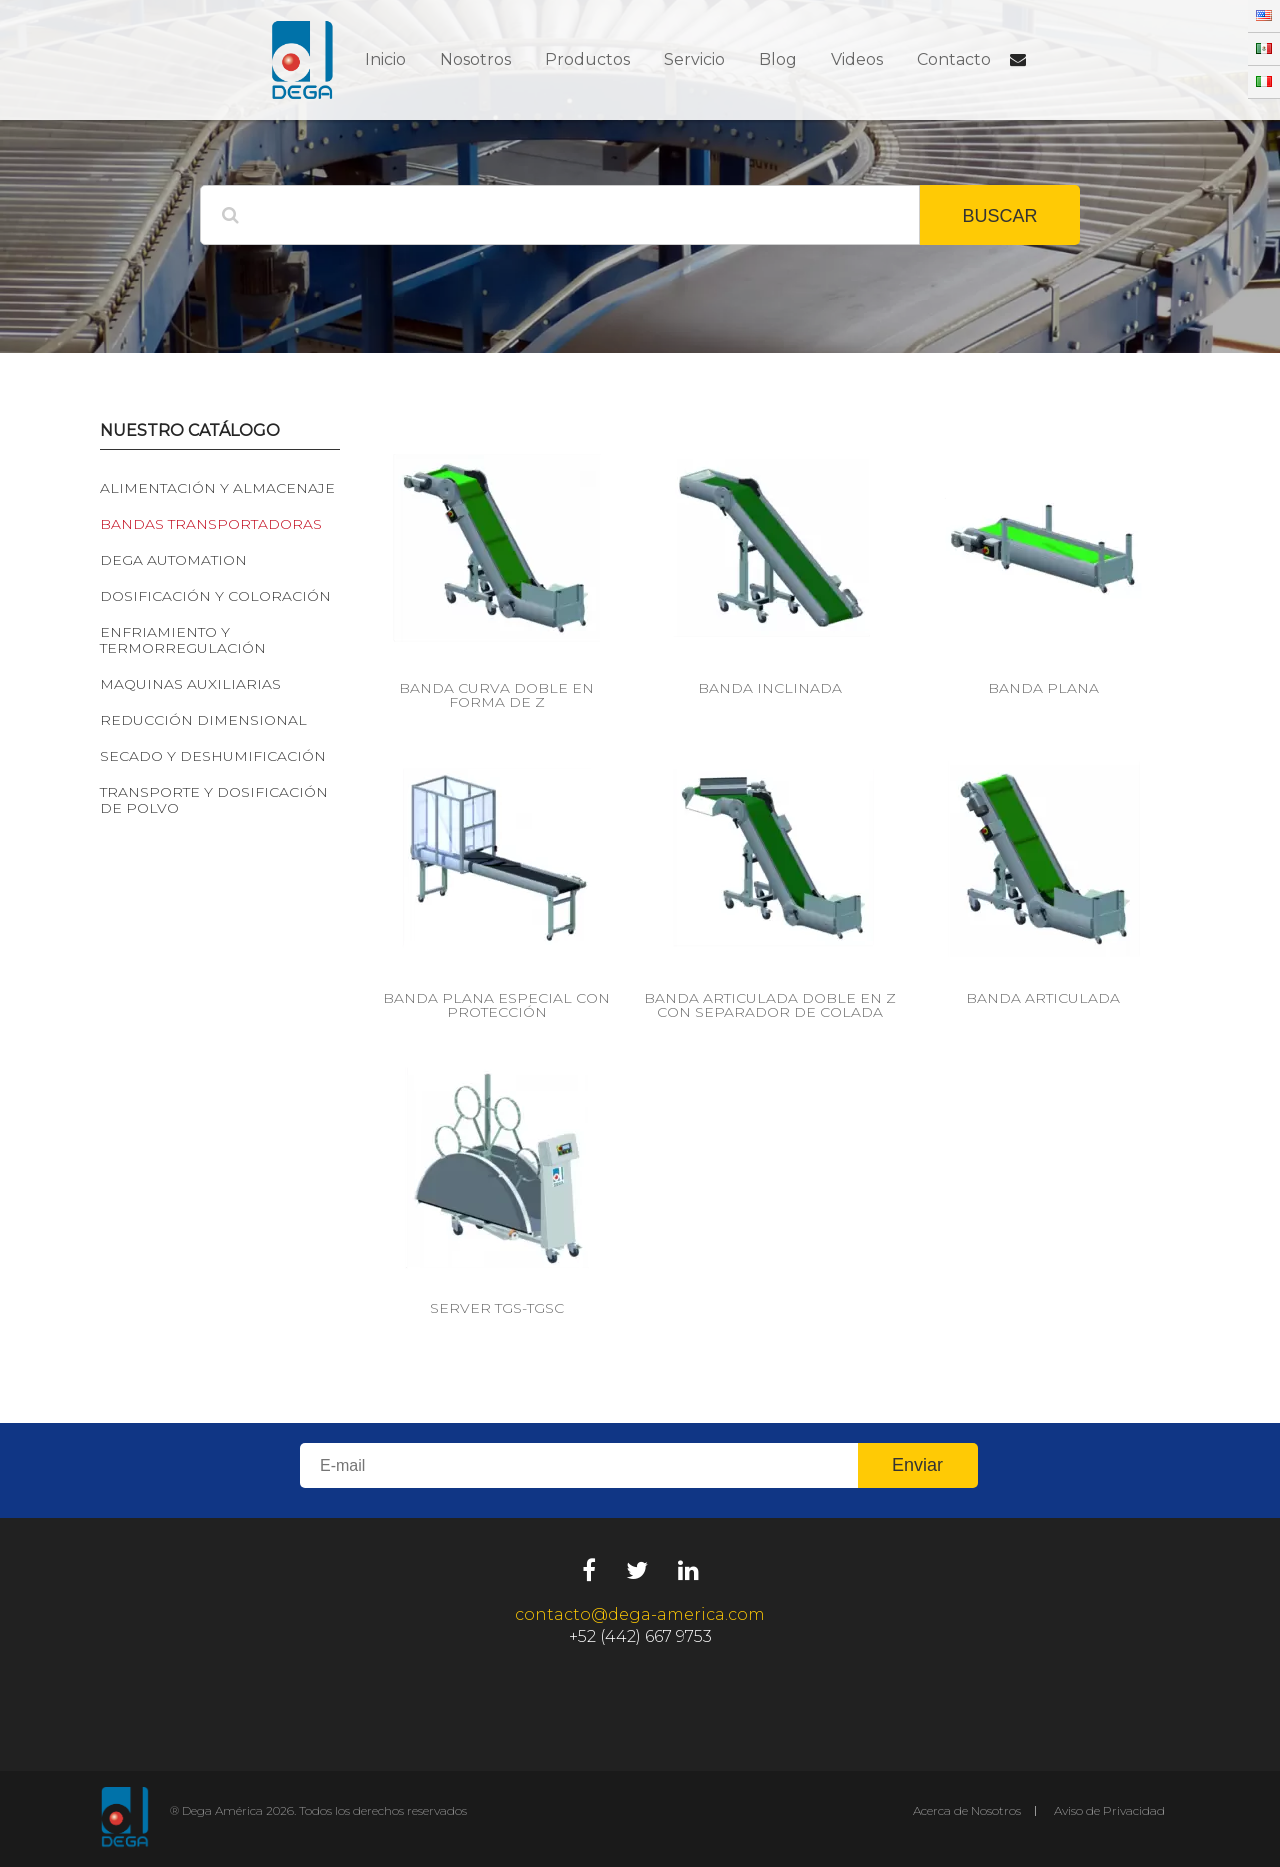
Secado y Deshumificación (213, 756)
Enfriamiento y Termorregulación (183, 640)
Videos (857, 59)
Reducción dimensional (203, 720)
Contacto (954, 59)
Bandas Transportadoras (211, 524)
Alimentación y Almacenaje (217, 488)
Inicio (385, 59)
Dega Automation (173, 560)
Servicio (694, 59)
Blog (778, 59)
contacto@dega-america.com (640, 1614)
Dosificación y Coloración (215, 596)
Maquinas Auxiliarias (190, 684)
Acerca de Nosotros (967, 1810)
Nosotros (475, 59)
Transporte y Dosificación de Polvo (214, 800)
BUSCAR (999, 216)
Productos (587, 59)
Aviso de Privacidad (1109, 1810)
